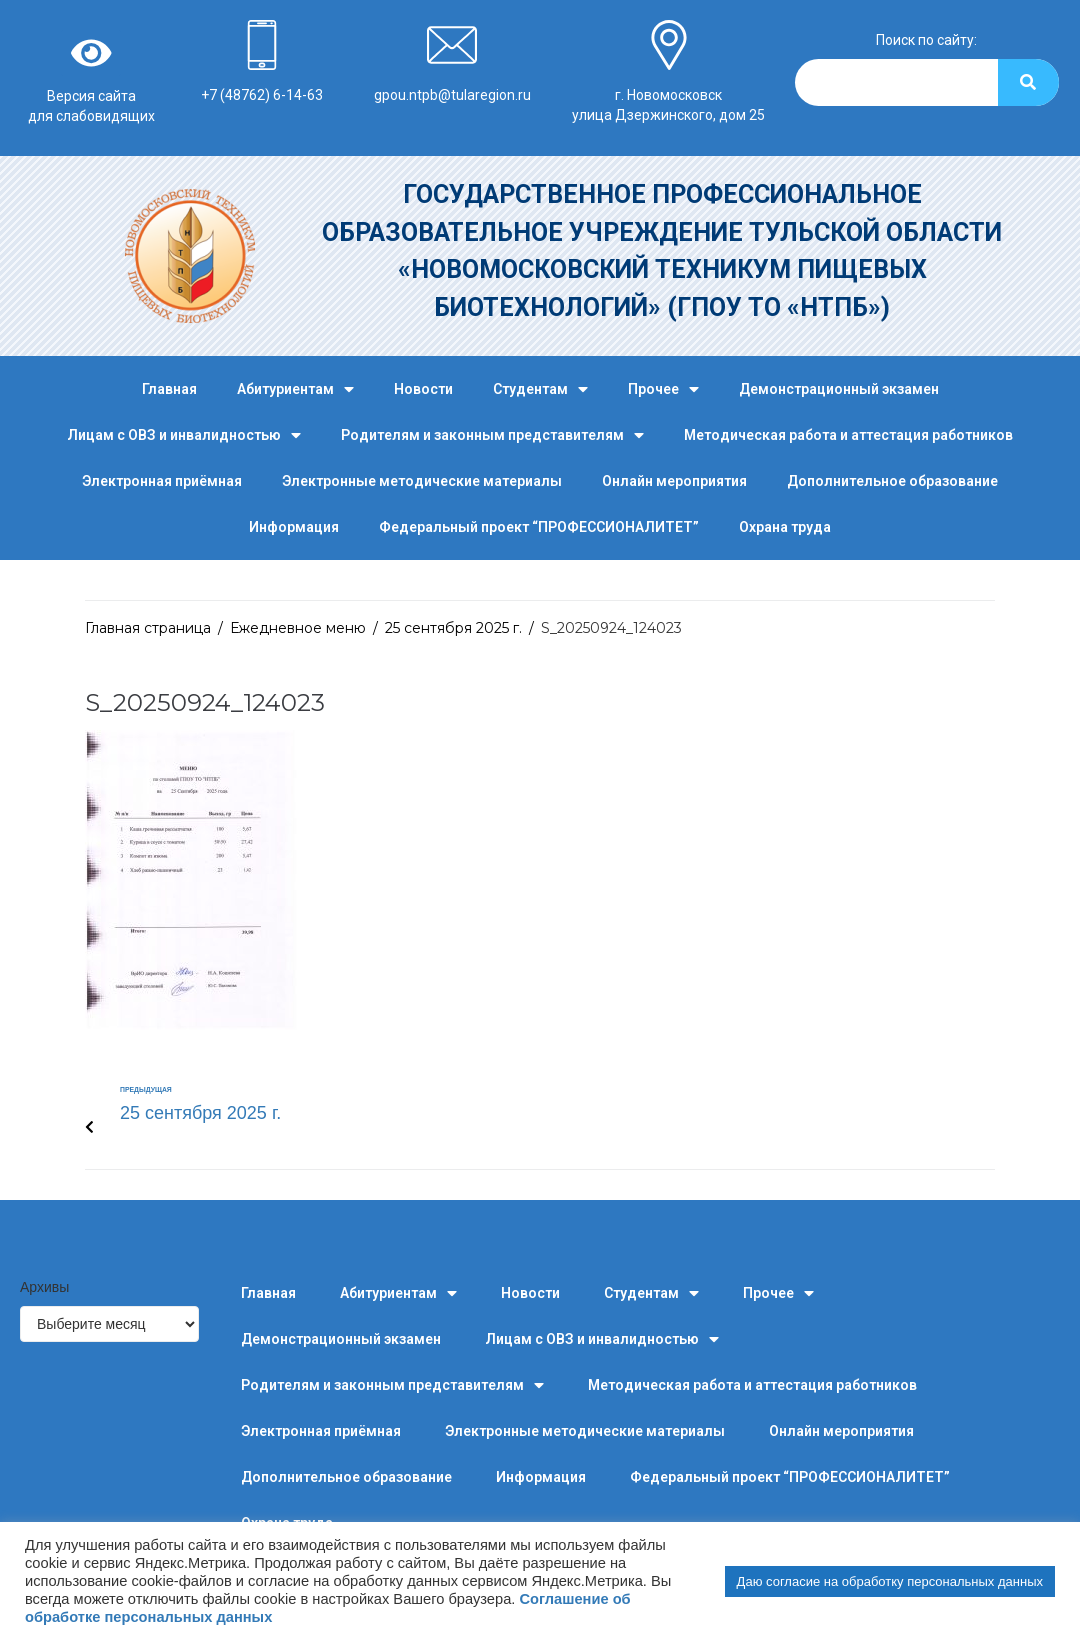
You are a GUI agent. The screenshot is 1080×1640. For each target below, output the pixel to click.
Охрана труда (785, 527)
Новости (423, 389)
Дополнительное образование (892, 481)
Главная (169, 389)
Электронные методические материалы (422, 481)
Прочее (663, 389)
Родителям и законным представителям (492, 435)
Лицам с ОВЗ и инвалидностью (184, 435)
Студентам (540, 389)
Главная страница (148, 628)
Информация (294, 527)
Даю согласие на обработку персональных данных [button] (890, 1581)
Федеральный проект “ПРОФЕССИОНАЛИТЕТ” (539, 527)
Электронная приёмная (162, 481)
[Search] (1028, 82)
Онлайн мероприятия (674, 481)
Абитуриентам (295, 389)
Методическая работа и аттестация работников (848, 435)
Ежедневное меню (298, 628)
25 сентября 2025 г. (453, 628)
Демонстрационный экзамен (839, 389)
